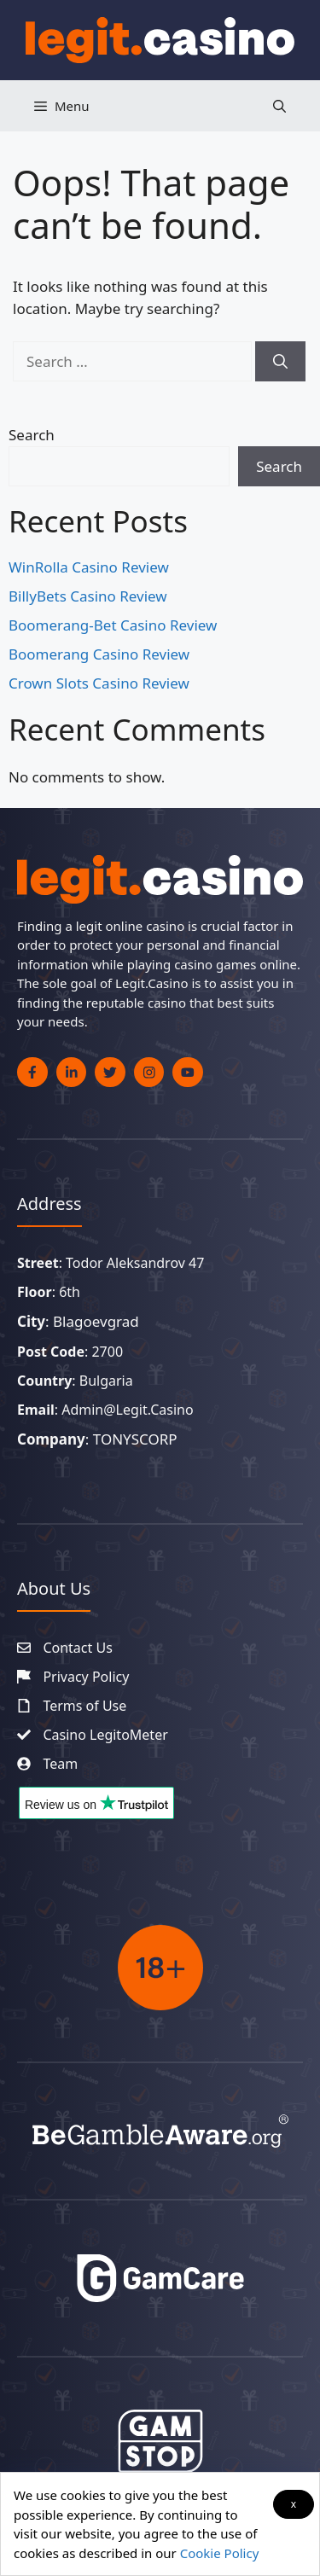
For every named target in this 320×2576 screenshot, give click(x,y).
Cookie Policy (219, 2552)
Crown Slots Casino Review (99, 683)
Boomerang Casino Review (99, 654)
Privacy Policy (86, 1676)
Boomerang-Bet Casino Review (113, 625)
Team (60, 1763)
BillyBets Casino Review (88, 596)
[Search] (280, 361)
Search (32, 435)
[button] (279, 105)
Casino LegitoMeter (105, 1734)
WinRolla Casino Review (89, 567)
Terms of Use (84, 1705)
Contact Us (77, 1647)
